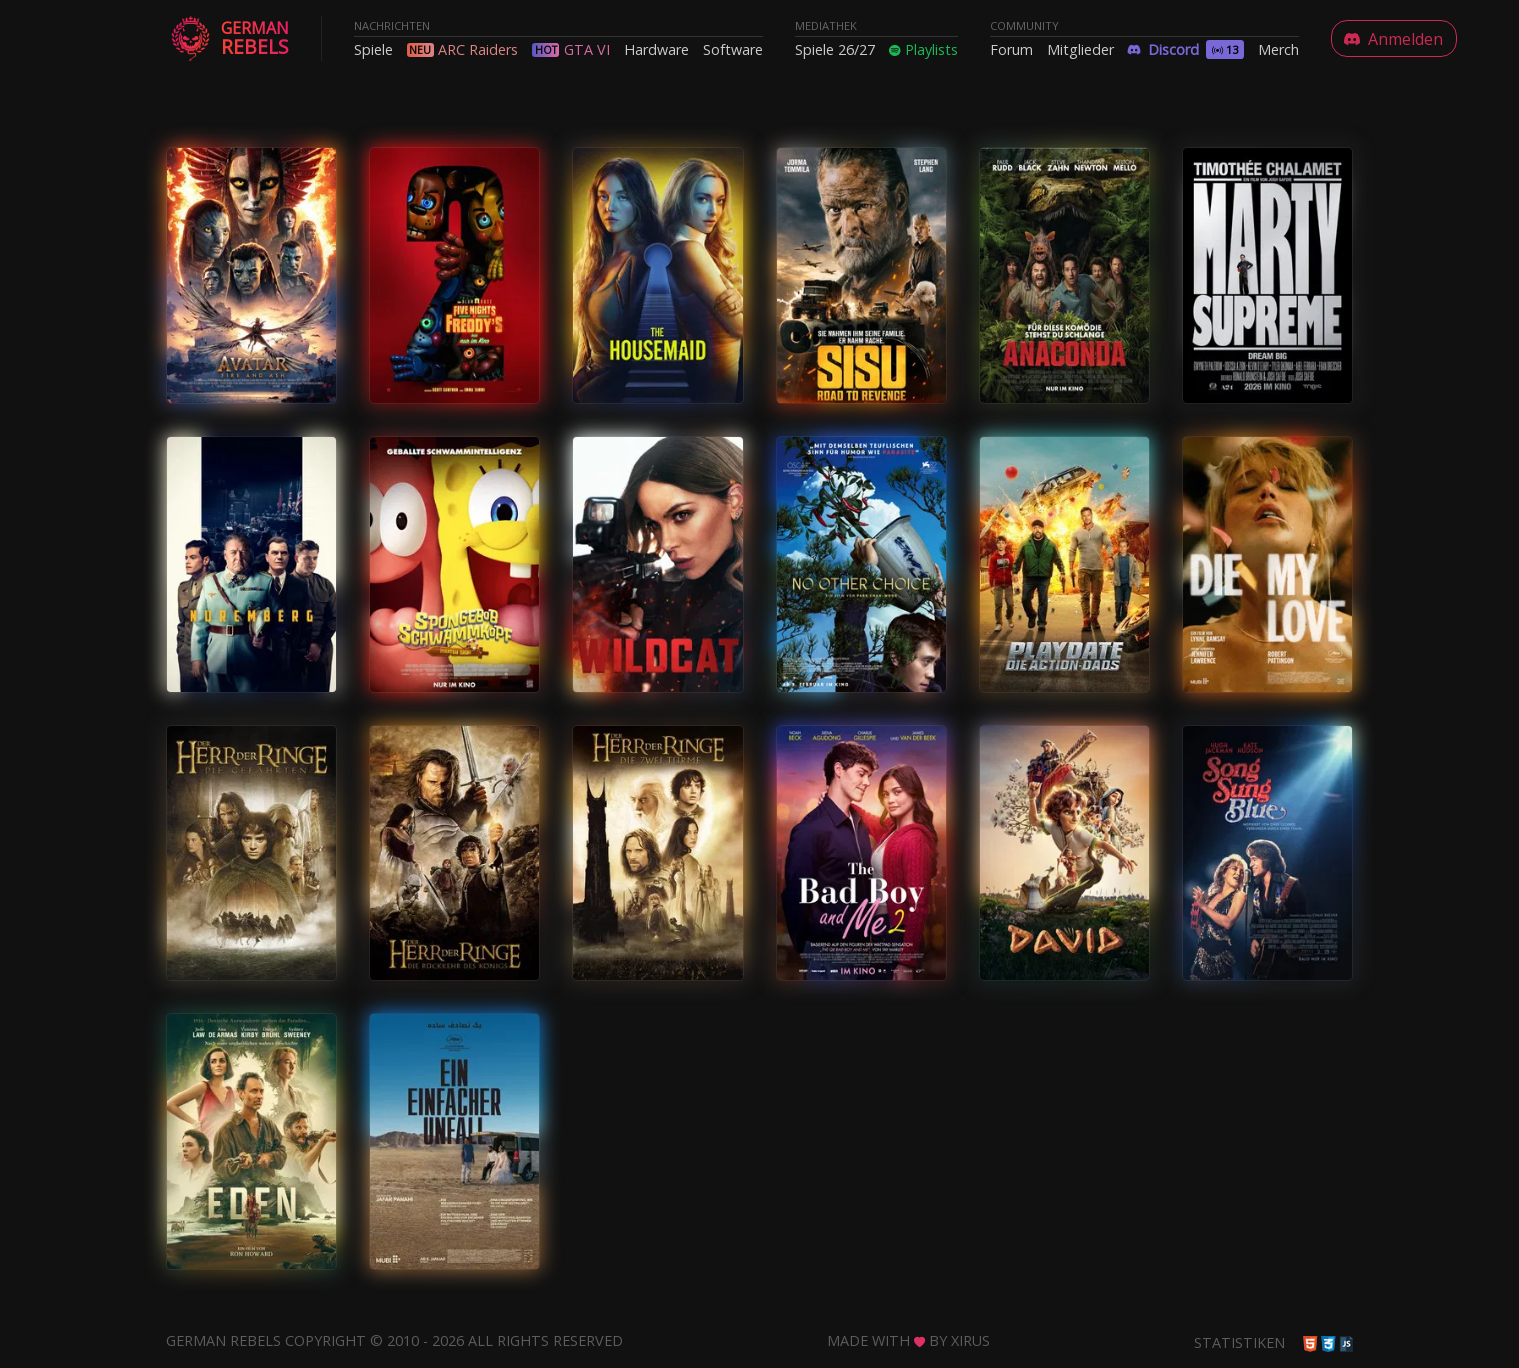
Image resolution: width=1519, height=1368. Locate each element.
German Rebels (223, 1340)
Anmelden (1393, 39)
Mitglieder (1080, 49)
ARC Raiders (478, 49)
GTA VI (587, 49)
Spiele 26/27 (835, 49)
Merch (1278, 49)
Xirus (970, 1340)
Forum (1011, 49)
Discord (1186, 49)
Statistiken (1239, 1342)
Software (733, 49)
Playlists (923, 49)
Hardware (656, 49)
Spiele (373, 49)
